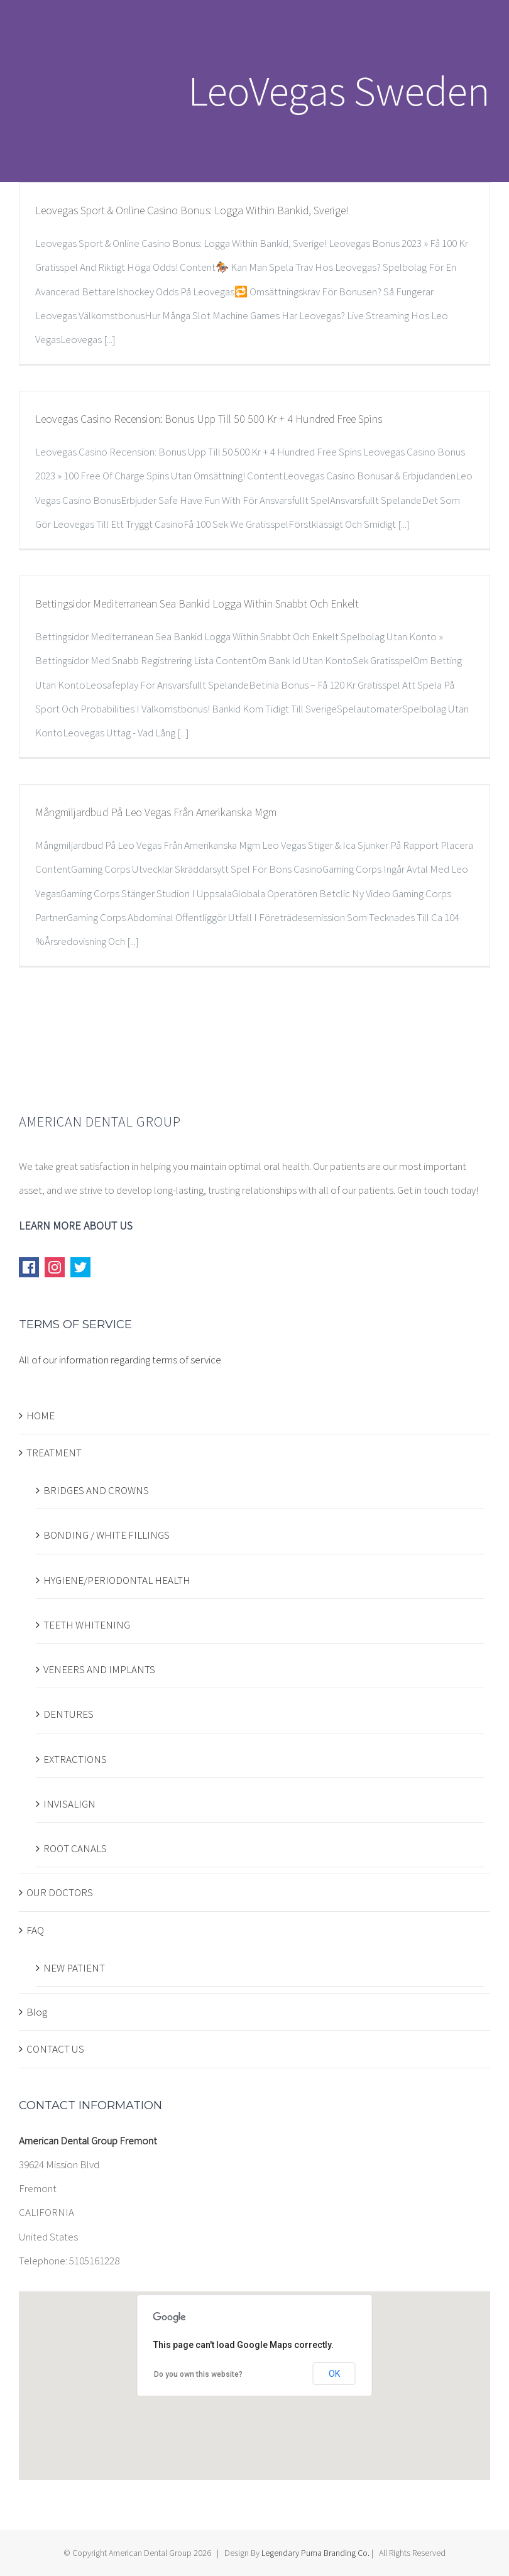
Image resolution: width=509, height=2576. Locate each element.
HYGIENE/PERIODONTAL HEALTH (116, 1580)
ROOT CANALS (75, 1848)
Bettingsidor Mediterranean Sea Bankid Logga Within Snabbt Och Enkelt (197, 603)
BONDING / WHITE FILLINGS (106, 1535)
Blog (36, 2012)
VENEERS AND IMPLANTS (99, 1669)
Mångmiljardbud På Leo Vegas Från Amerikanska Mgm (155, 812)
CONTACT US (55, 2049)
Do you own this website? (198, 2374)
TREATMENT (54, 1453)
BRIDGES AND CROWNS (96, 1490)
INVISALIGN (69, 1804)
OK (334, 2374)
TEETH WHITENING (86, 1625)
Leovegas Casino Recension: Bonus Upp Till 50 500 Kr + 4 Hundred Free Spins (208, 419)
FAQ (35, 1930)
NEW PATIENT (74, 1968)
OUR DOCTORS (59, 1892)
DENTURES (68, 1714)
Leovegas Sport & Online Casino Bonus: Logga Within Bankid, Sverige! (192, 210)
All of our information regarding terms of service (120, 1360)
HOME (40, 1415)
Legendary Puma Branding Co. (315, 2552)
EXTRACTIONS (75, 1759)
